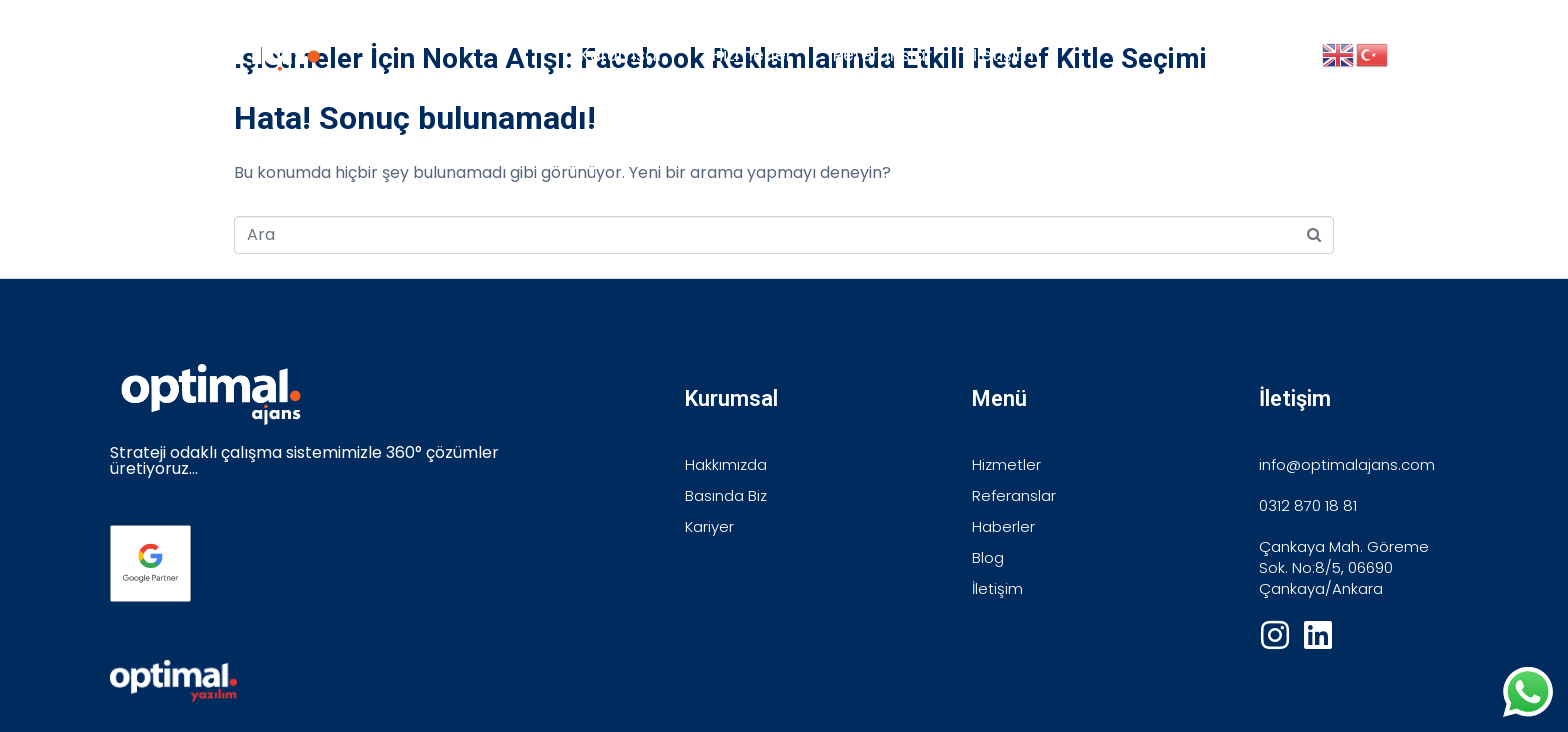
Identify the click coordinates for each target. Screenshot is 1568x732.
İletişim (1003, 55)
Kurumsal (620, 55)
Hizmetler (752, 55)
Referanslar (882, 55)
